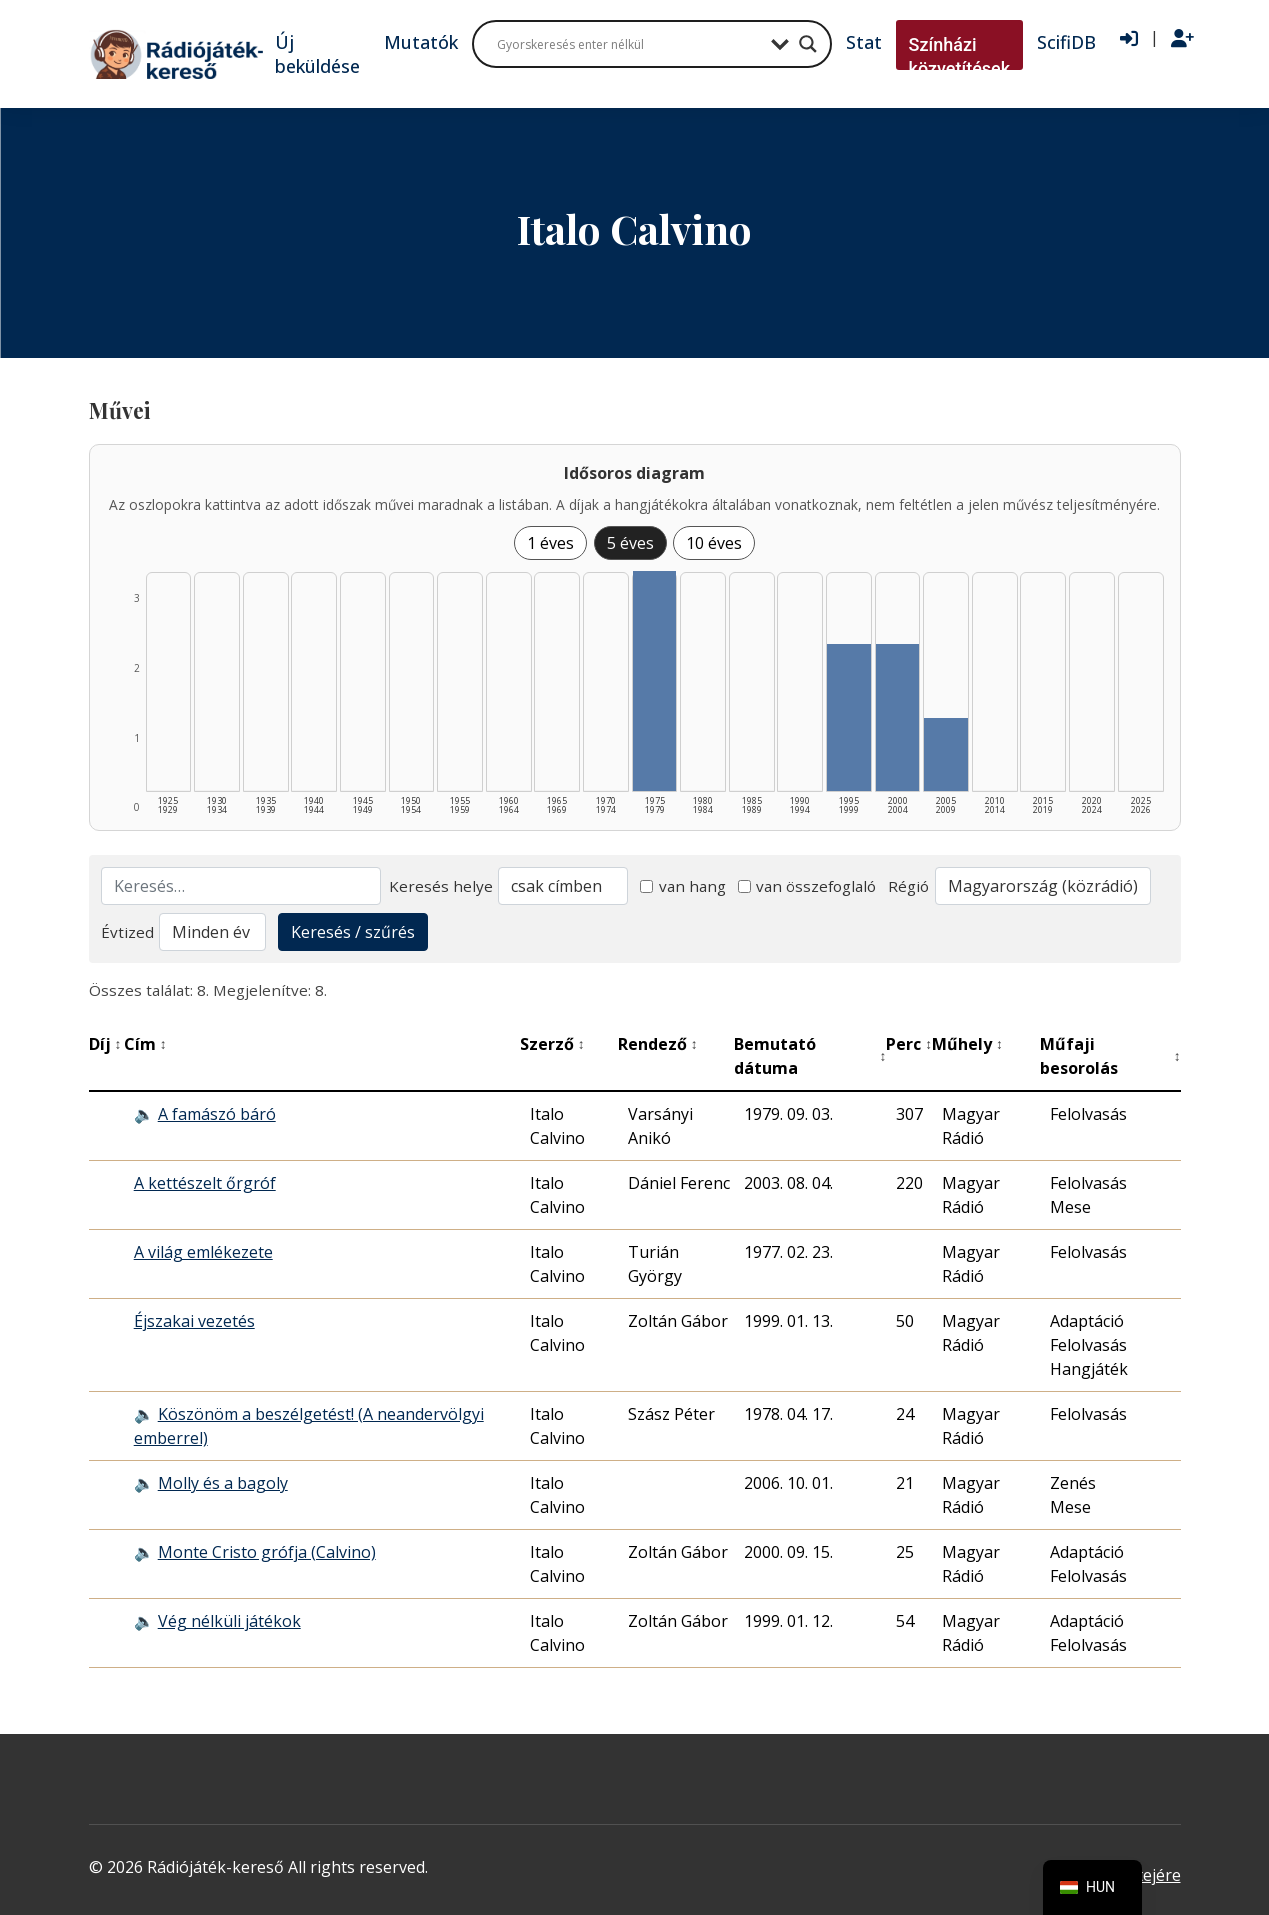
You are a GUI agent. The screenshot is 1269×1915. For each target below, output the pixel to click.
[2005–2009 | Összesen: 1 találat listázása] (946, 754)
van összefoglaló (807, 886)
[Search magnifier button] (808, 44)
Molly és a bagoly (223, 1483)
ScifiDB (1066, 42)
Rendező (658, 1044)
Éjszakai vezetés (194, 1321)
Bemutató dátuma (810, 1056)
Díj (105, 1044)
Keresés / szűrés (353, 932)
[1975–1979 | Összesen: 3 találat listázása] (655, 681)
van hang (683, 886)
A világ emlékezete (203, 1252)
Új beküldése (317, 54)
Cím (145, 1044)
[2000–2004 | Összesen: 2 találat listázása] (898, 717)
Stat (864, 42)
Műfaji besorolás (1110, 1056)
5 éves (630, 543)
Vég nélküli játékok (229, 1621)
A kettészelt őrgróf (205, 1183)
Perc (909, 1044)
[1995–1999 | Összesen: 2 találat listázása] (849, 717)
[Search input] (629, 44)
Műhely (967, 1044)
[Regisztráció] (1182, 39)
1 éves (550, 543)
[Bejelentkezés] (1129, 39)
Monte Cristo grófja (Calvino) (267, 1552)
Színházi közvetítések (960, 56)
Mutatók (421, 42)
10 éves (714, 543)
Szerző (552, 1044)
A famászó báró (217, 1114)
